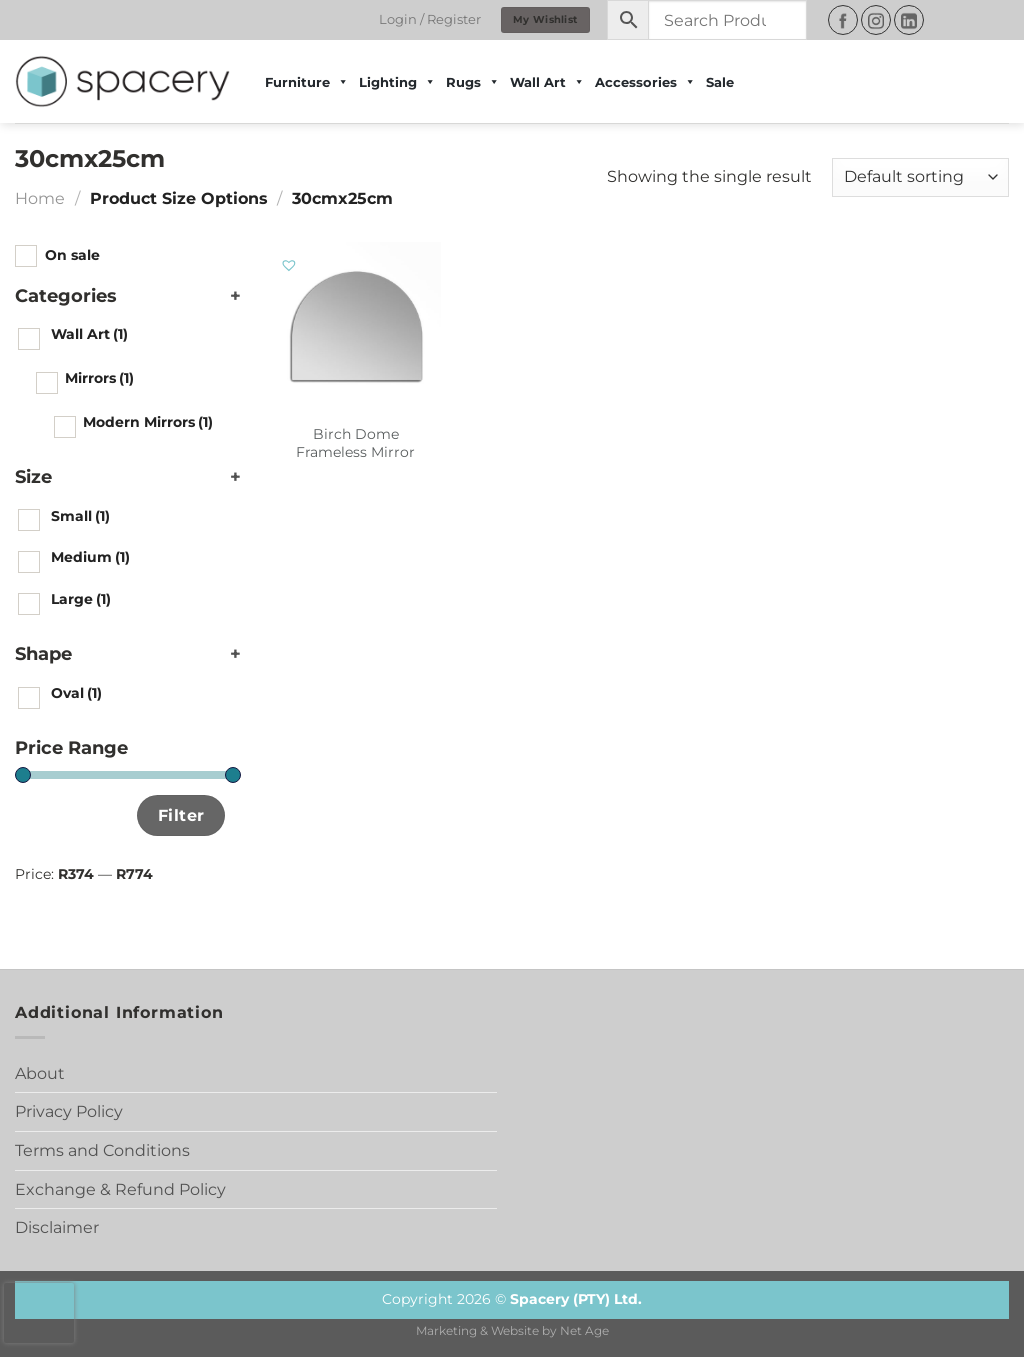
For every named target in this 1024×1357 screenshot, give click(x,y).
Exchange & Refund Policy (120, 1189)
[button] (290, 266)
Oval (76, 693)
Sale (720, 82)
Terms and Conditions (102, 1150)
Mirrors (99, 378)
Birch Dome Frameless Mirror (355, 443)
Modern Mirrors (148, 422)
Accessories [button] (645, 82)
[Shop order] (920, 177)
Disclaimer (57, 1227)
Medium (90, 557)
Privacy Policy (69, 1111)
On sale (72, 255)
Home (40, 198)
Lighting (397, 82)
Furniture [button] (307, 82)
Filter (181, 815)
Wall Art (89, 334)
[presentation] (39, 1313)
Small (80, 516)
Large (81, 599)
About (40, 1073)
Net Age (584, 1331)
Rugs (473, 82)
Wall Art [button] (547, 82)
